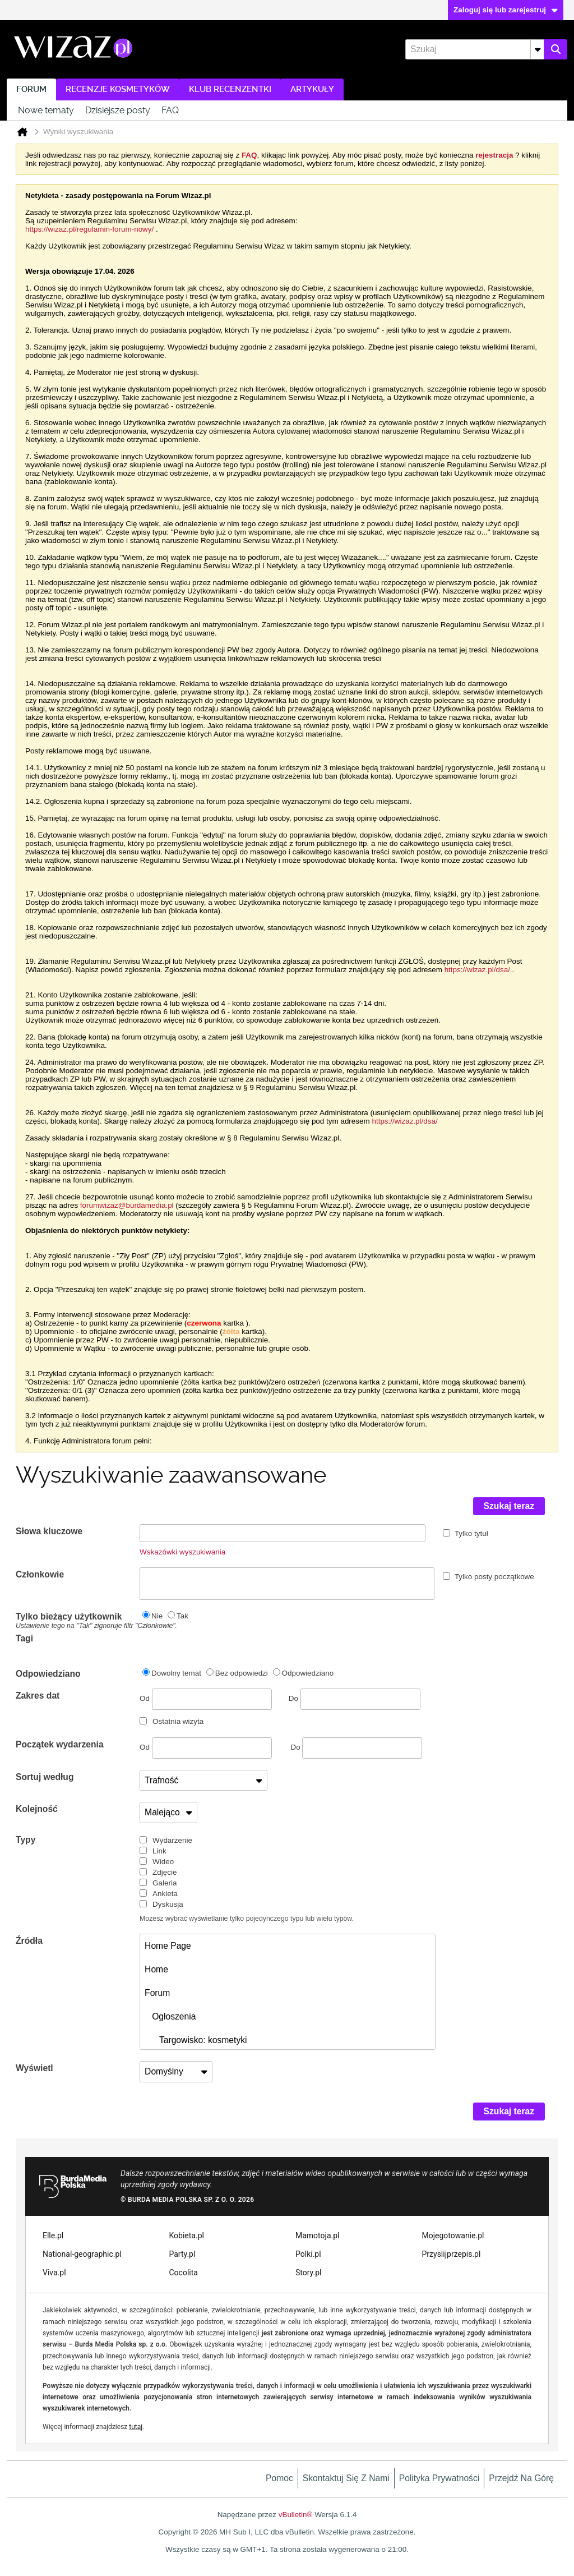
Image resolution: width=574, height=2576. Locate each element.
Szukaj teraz (509, 1506)
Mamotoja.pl (317, 2235)
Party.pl (182, 2254)
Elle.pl (53, 2235)
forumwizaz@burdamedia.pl (127, 1205)
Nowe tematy (46, 110)
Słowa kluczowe (49, 1531)
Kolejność (37, 1809)
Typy (25, 1839)
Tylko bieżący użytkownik (78, 1621)
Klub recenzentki (230, 89)
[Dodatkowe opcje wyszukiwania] (537, 49)
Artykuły (312, 89)
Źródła (29, 1940)
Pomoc (279, 2478)
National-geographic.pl (82, 2254)
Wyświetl (34, 2068)
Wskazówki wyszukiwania (182, 1552)
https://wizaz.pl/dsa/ (477, 969)
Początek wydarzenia (60, 1744)
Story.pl (308, 2272)
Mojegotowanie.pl (453, 2235)
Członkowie (40, 1574)
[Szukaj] (474, 49)
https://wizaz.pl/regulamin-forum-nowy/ (89, 229)
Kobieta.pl (186, 2235)
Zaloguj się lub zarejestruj (505, 10)
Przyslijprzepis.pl (451, 2254)
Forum (31, 89)
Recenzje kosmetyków (118, 89)
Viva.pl (54, 2272)
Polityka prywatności (439, 2478)
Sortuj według (45, 1777)
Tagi (24, 1638)
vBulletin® (296, 2514)
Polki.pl (308, 2254)
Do (354, 1698)
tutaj (135, 2427)
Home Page (168, 1946)
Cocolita (183, 2272)
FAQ (170, 110)
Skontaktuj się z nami (346, 2478)
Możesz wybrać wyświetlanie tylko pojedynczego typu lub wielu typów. (247, 1918)
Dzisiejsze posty (117, 110)
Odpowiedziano (48, 1673)
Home (156, 1969)
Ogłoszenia (170, 2016)
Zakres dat (37, 1695)
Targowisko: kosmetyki (196, 2040)
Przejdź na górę (521, 2478)
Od (206, 1699)
